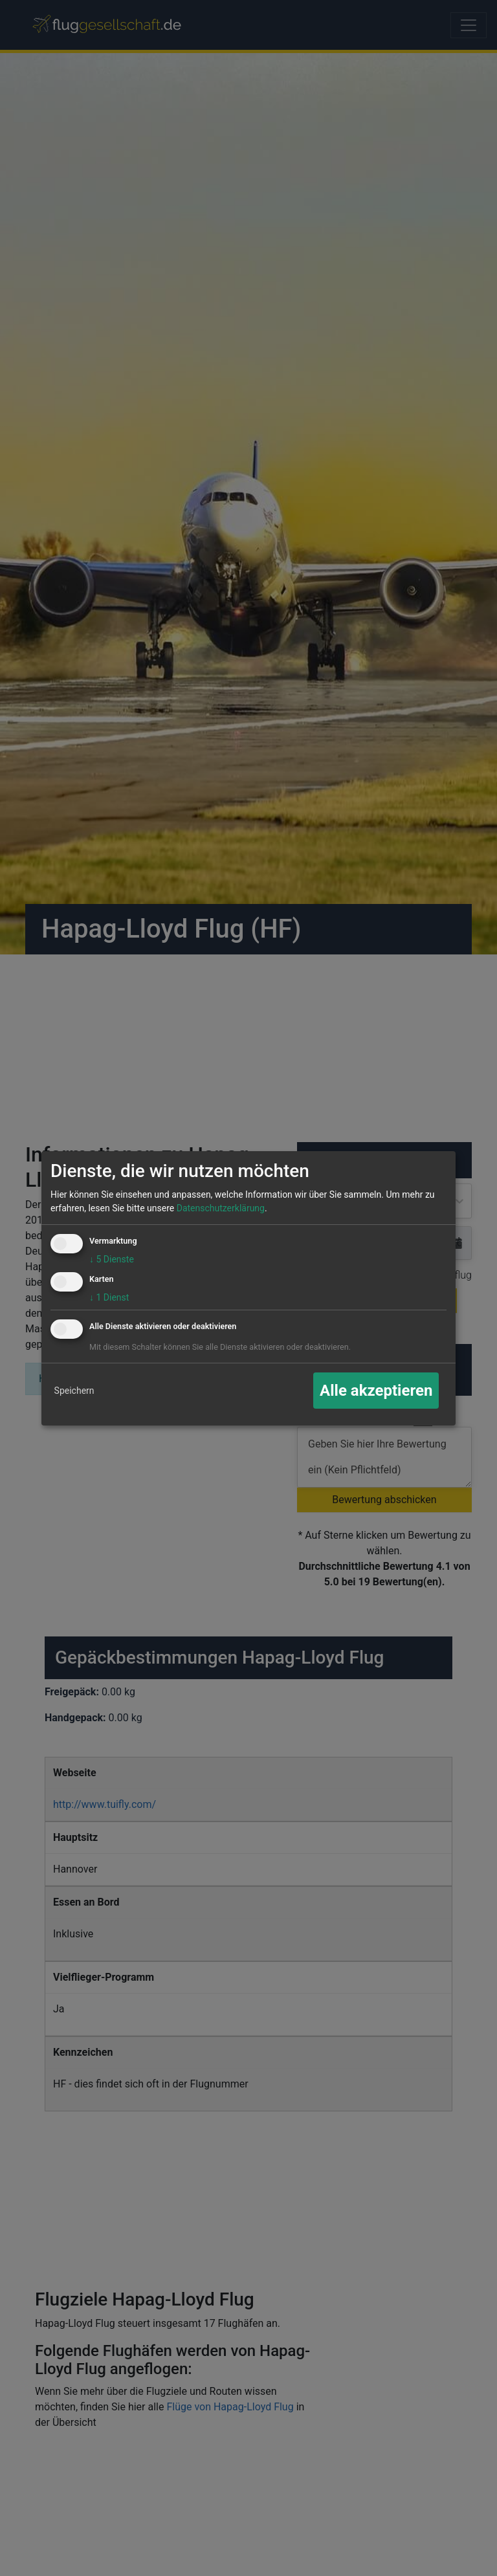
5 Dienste (111, 1259)
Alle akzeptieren (376, 1391)
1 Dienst (109, 1297)
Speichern (74, 1390)
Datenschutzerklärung (221, 1208)
